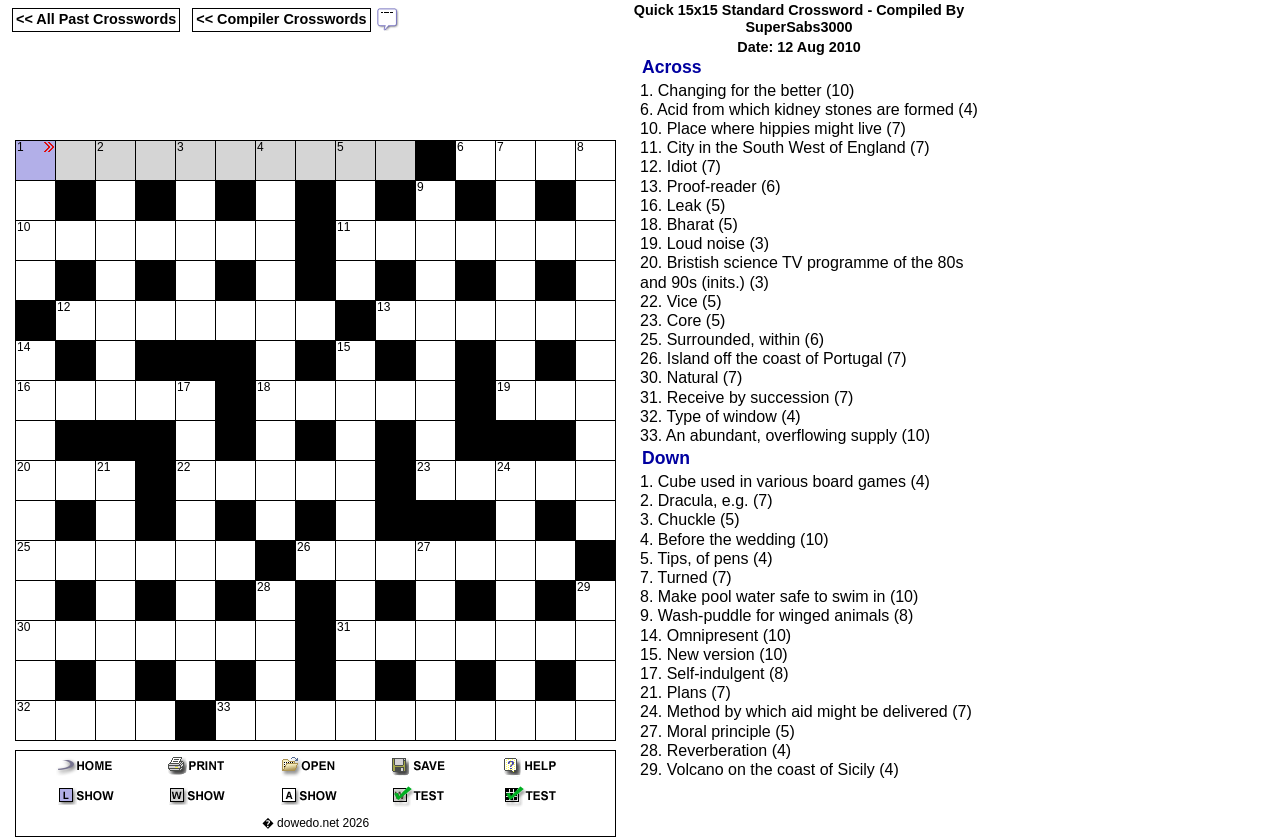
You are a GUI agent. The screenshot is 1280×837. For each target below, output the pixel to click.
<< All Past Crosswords (96, 19)
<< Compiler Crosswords (281, 19)
